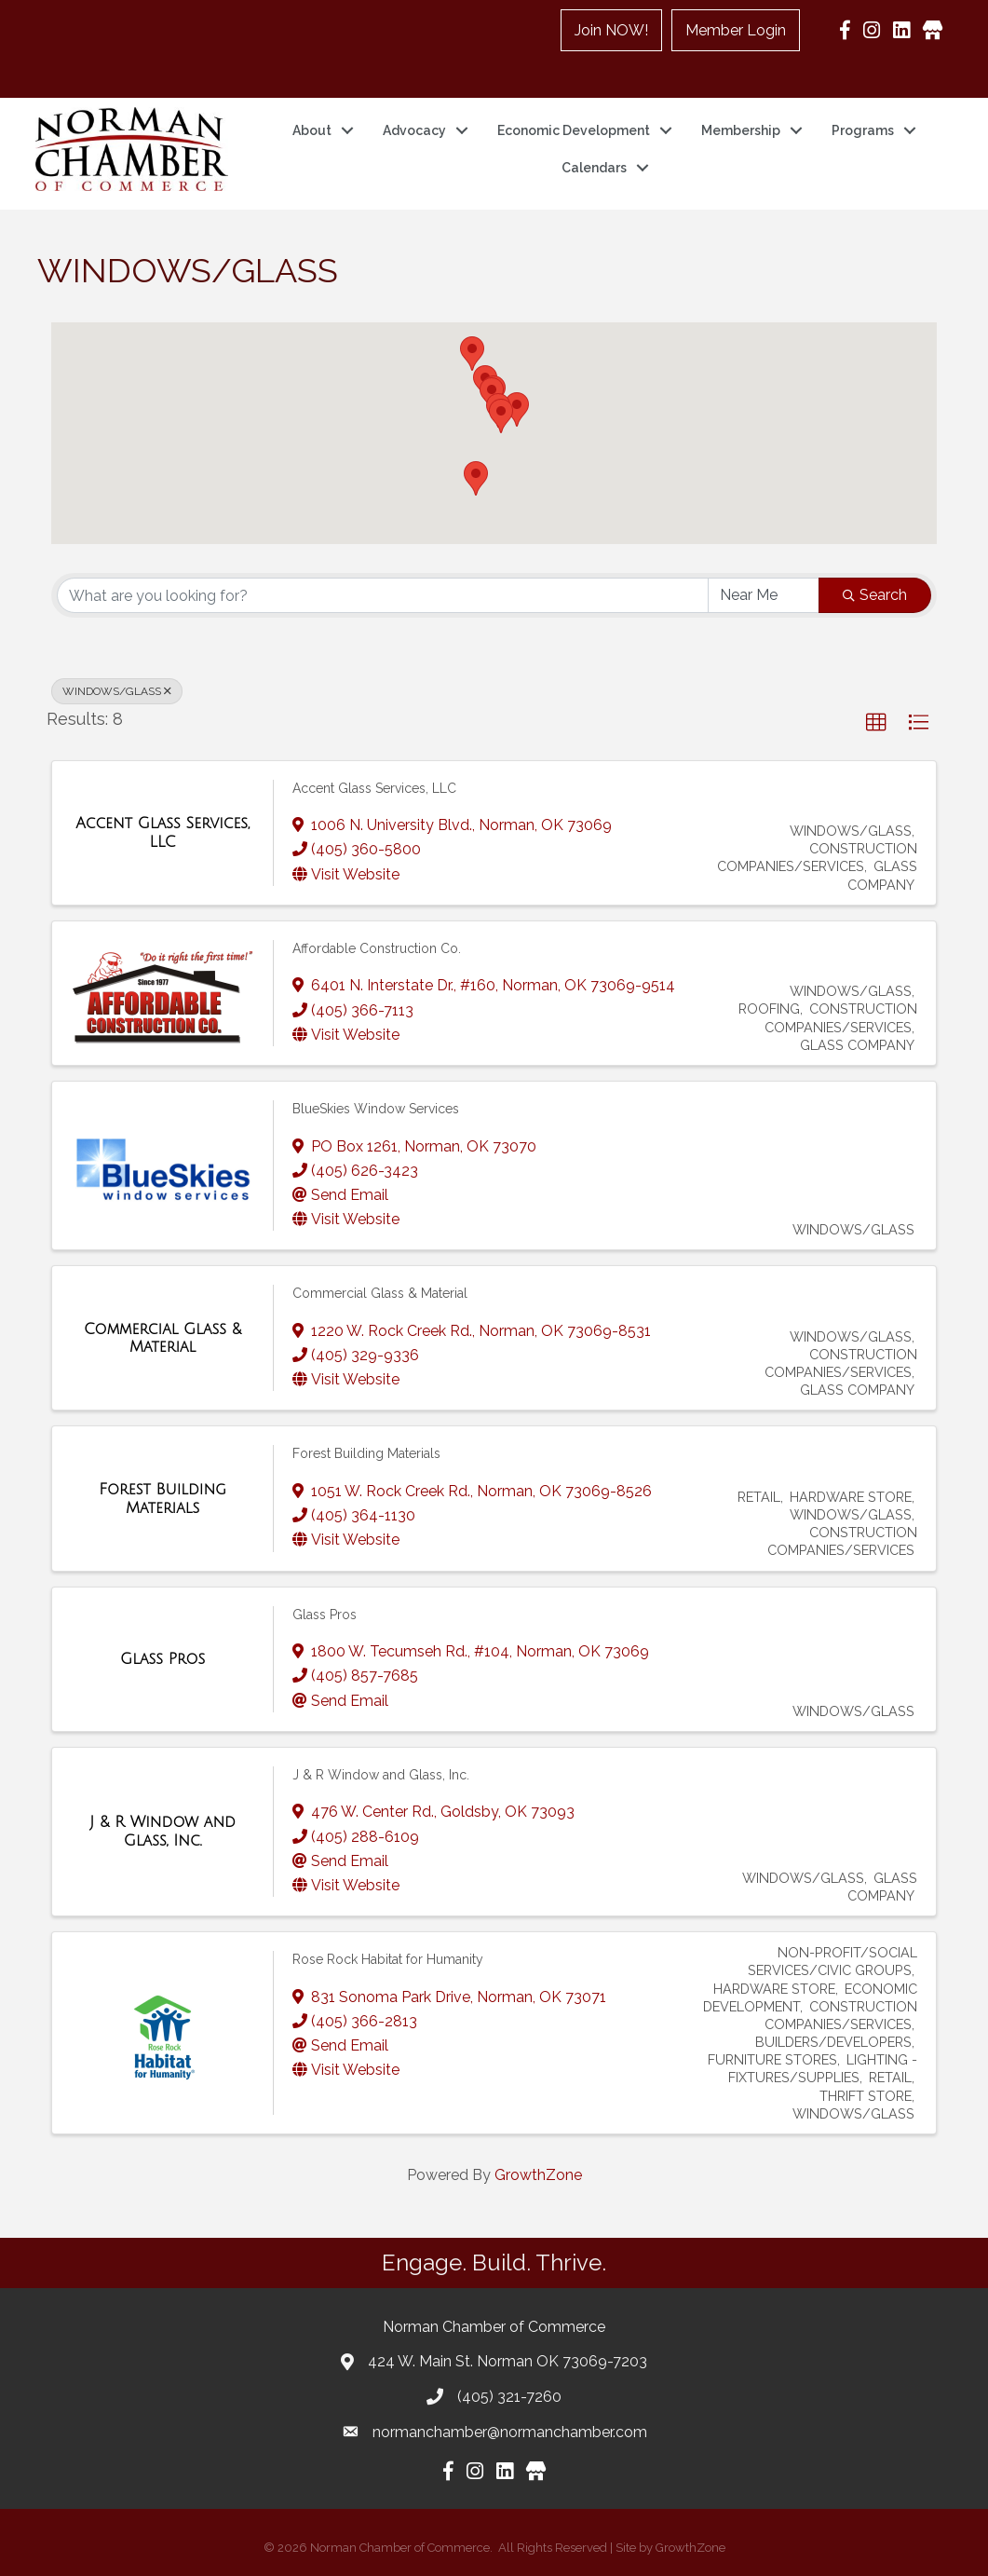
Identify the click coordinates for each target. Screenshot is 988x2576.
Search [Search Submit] (875, 595)
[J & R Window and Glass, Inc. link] (162, 1831)
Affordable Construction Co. (376, 947)
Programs (863, 130)
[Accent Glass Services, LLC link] (162, 832)
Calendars (593, 167)
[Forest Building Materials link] (162, 1498)
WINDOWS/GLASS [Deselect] (116, 691)
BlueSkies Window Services (375, 1108)
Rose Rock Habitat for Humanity (387, 1959)
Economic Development (573, 130)
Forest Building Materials (366, 1453)
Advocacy (414, 130)
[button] (472, 353)
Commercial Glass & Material (379, 1293)
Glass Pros (324, 1613)
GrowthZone (538, 2175)
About (312, 130)
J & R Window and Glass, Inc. (380, 1773)
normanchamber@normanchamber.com (509, 2431)
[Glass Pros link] (162, 1659)
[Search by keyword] (383, 595)
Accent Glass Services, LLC (374, 787)
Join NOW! (612, 30)
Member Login (736, 30)
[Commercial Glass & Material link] (162, 1337)
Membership (740, 130)
